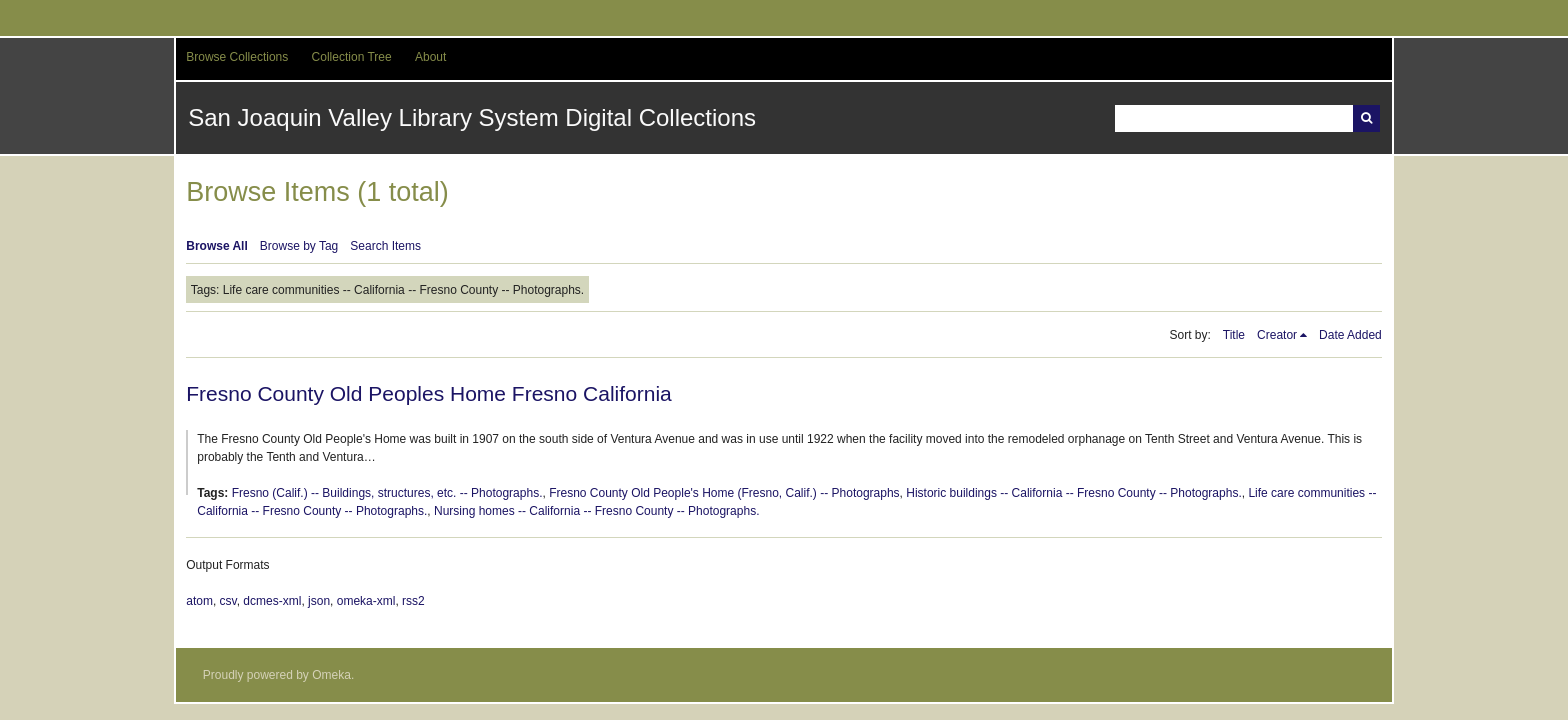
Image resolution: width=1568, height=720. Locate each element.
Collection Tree (352, 57)
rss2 (413, 601)
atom (199, 601)
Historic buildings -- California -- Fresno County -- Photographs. (1073, 493)
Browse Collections (237, 57)
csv (228, 601)
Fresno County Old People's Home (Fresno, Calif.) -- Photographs (724, 493)
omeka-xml (366, 601)
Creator (1277, 335)
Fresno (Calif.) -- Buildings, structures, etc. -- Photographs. (387, 493)
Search (1366, 118)
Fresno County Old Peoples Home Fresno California (429, 393)
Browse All (217, 246)
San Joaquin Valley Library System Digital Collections (472, 117)
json (319, 601)
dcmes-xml (272, 601)
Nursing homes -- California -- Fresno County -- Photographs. (596, 511)
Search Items (385, 246)
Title (1234, 335)
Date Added (1350, 335)
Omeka (331, 675)
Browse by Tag (299, 246)
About (430, 57)
